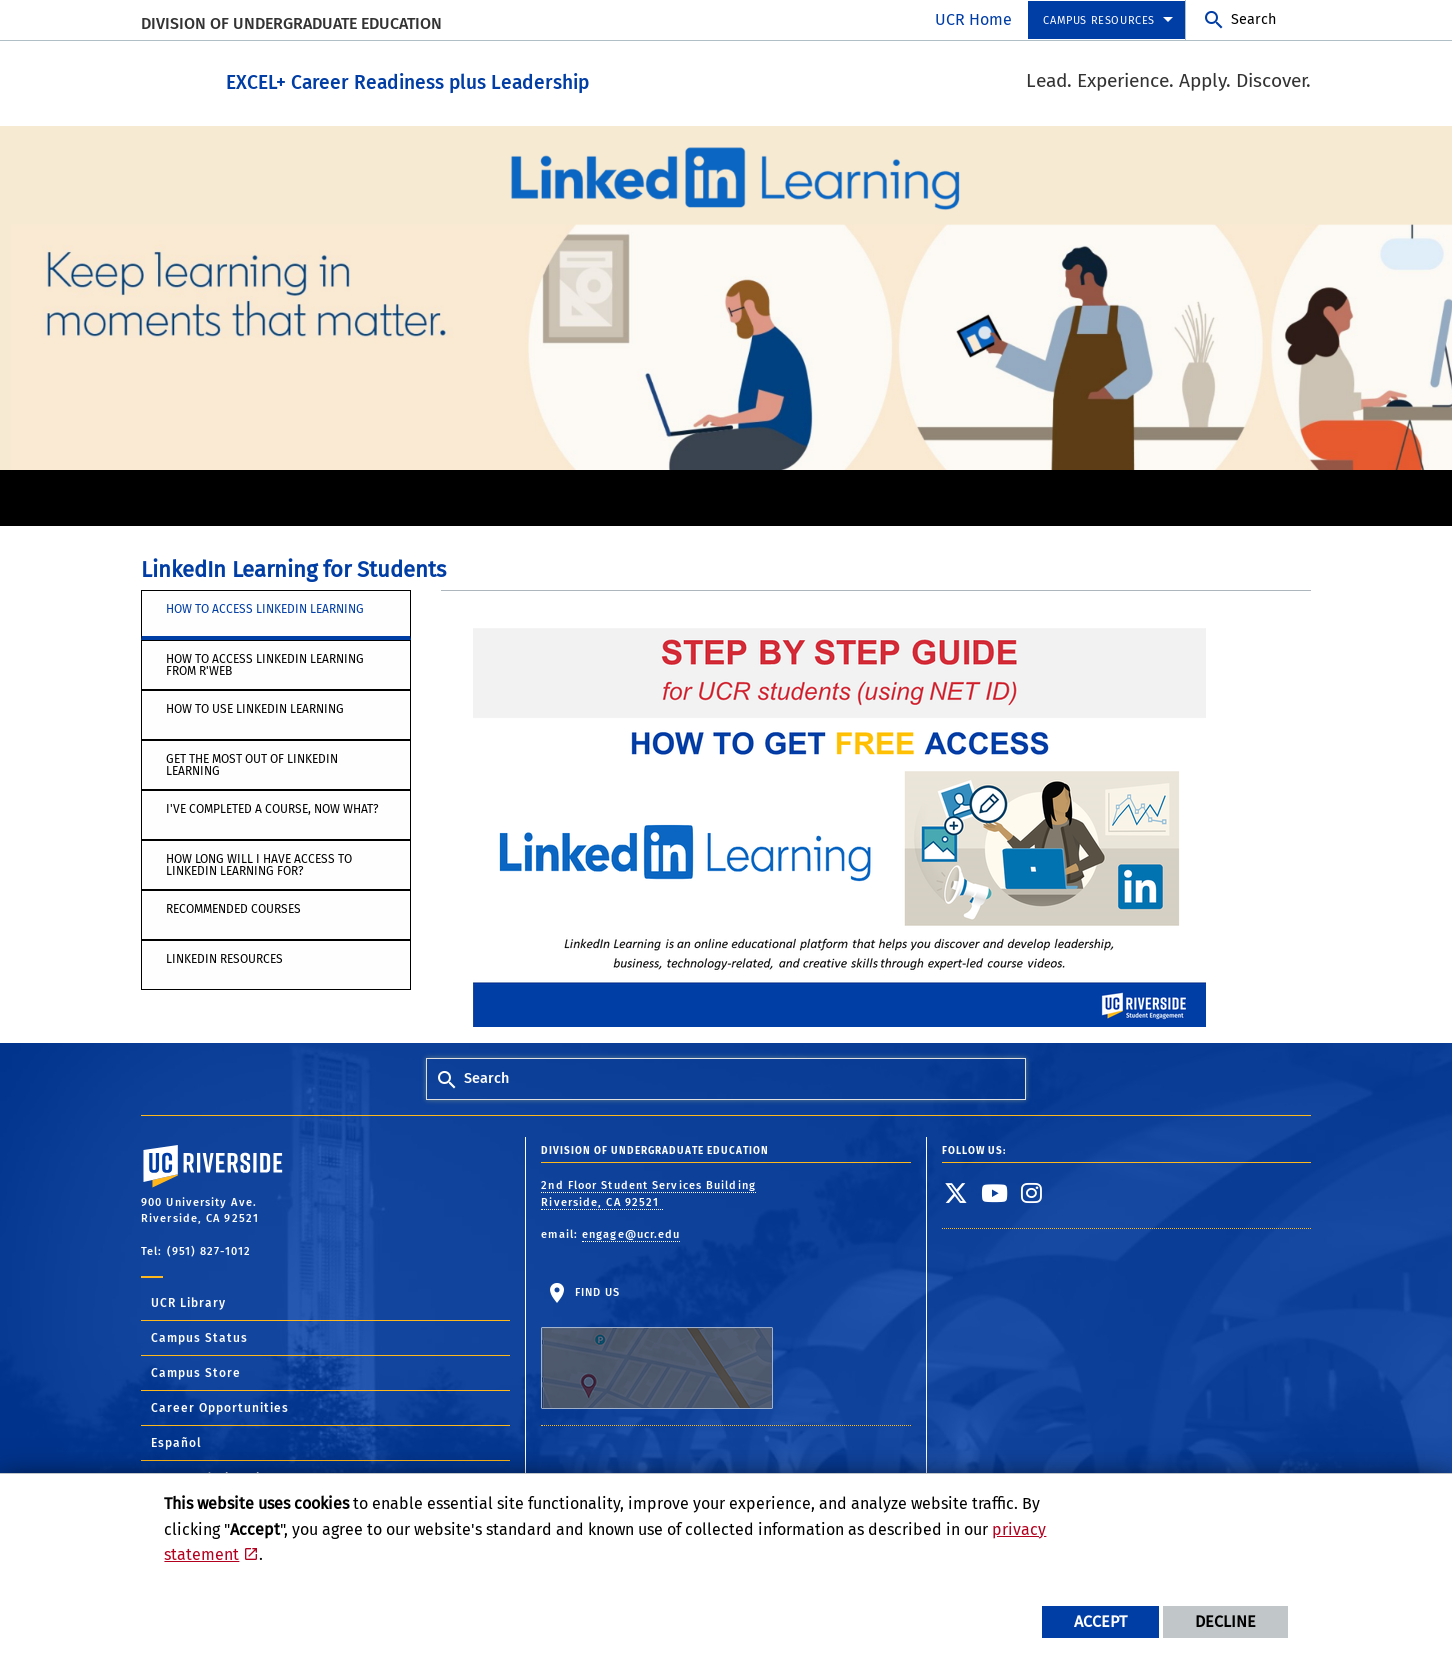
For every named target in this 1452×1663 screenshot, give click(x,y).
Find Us (657, 1347)
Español (176, 1442)
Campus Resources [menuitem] (1099, 20)
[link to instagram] (1032, 1192)
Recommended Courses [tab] (233, 908)
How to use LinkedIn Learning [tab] (255, 708)
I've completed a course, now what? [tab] (272, 808)
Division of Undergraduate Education (291, 23)
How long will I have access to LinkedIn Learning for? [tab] (259, 864)
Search (1253, 19)
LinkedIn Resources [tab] (224, 958)
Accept (1100, 1621)
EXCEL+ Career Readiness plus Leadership (517, 78)
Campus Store (196, 1372)
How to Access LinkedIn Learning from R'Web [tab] (265, 664)
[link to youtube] (995, 1192)
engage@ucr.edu (631, 1233)
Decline (1225, 1621)
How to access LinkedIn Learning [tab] (265, 608)
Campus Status (199, 1337)
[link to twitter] (956, 1192)
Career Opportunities (220, 1407)
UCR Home (973, 19)
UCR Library (188, 1302)
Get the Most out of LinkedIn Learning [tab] (252, 764)
